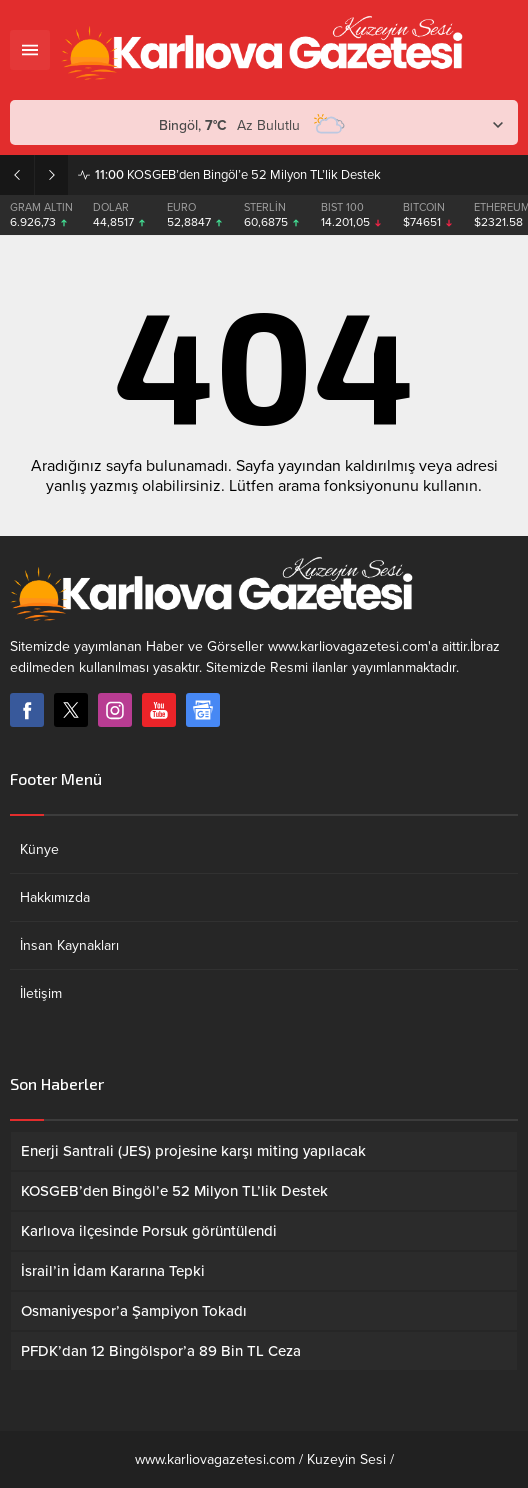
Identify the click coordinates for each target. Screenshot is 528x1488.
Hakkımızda (55, 897)
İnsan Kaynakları (69, 945)
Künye (39, 849)
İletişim (41, 993)
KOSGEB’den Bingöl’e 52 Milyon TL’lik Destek (238, 175)
